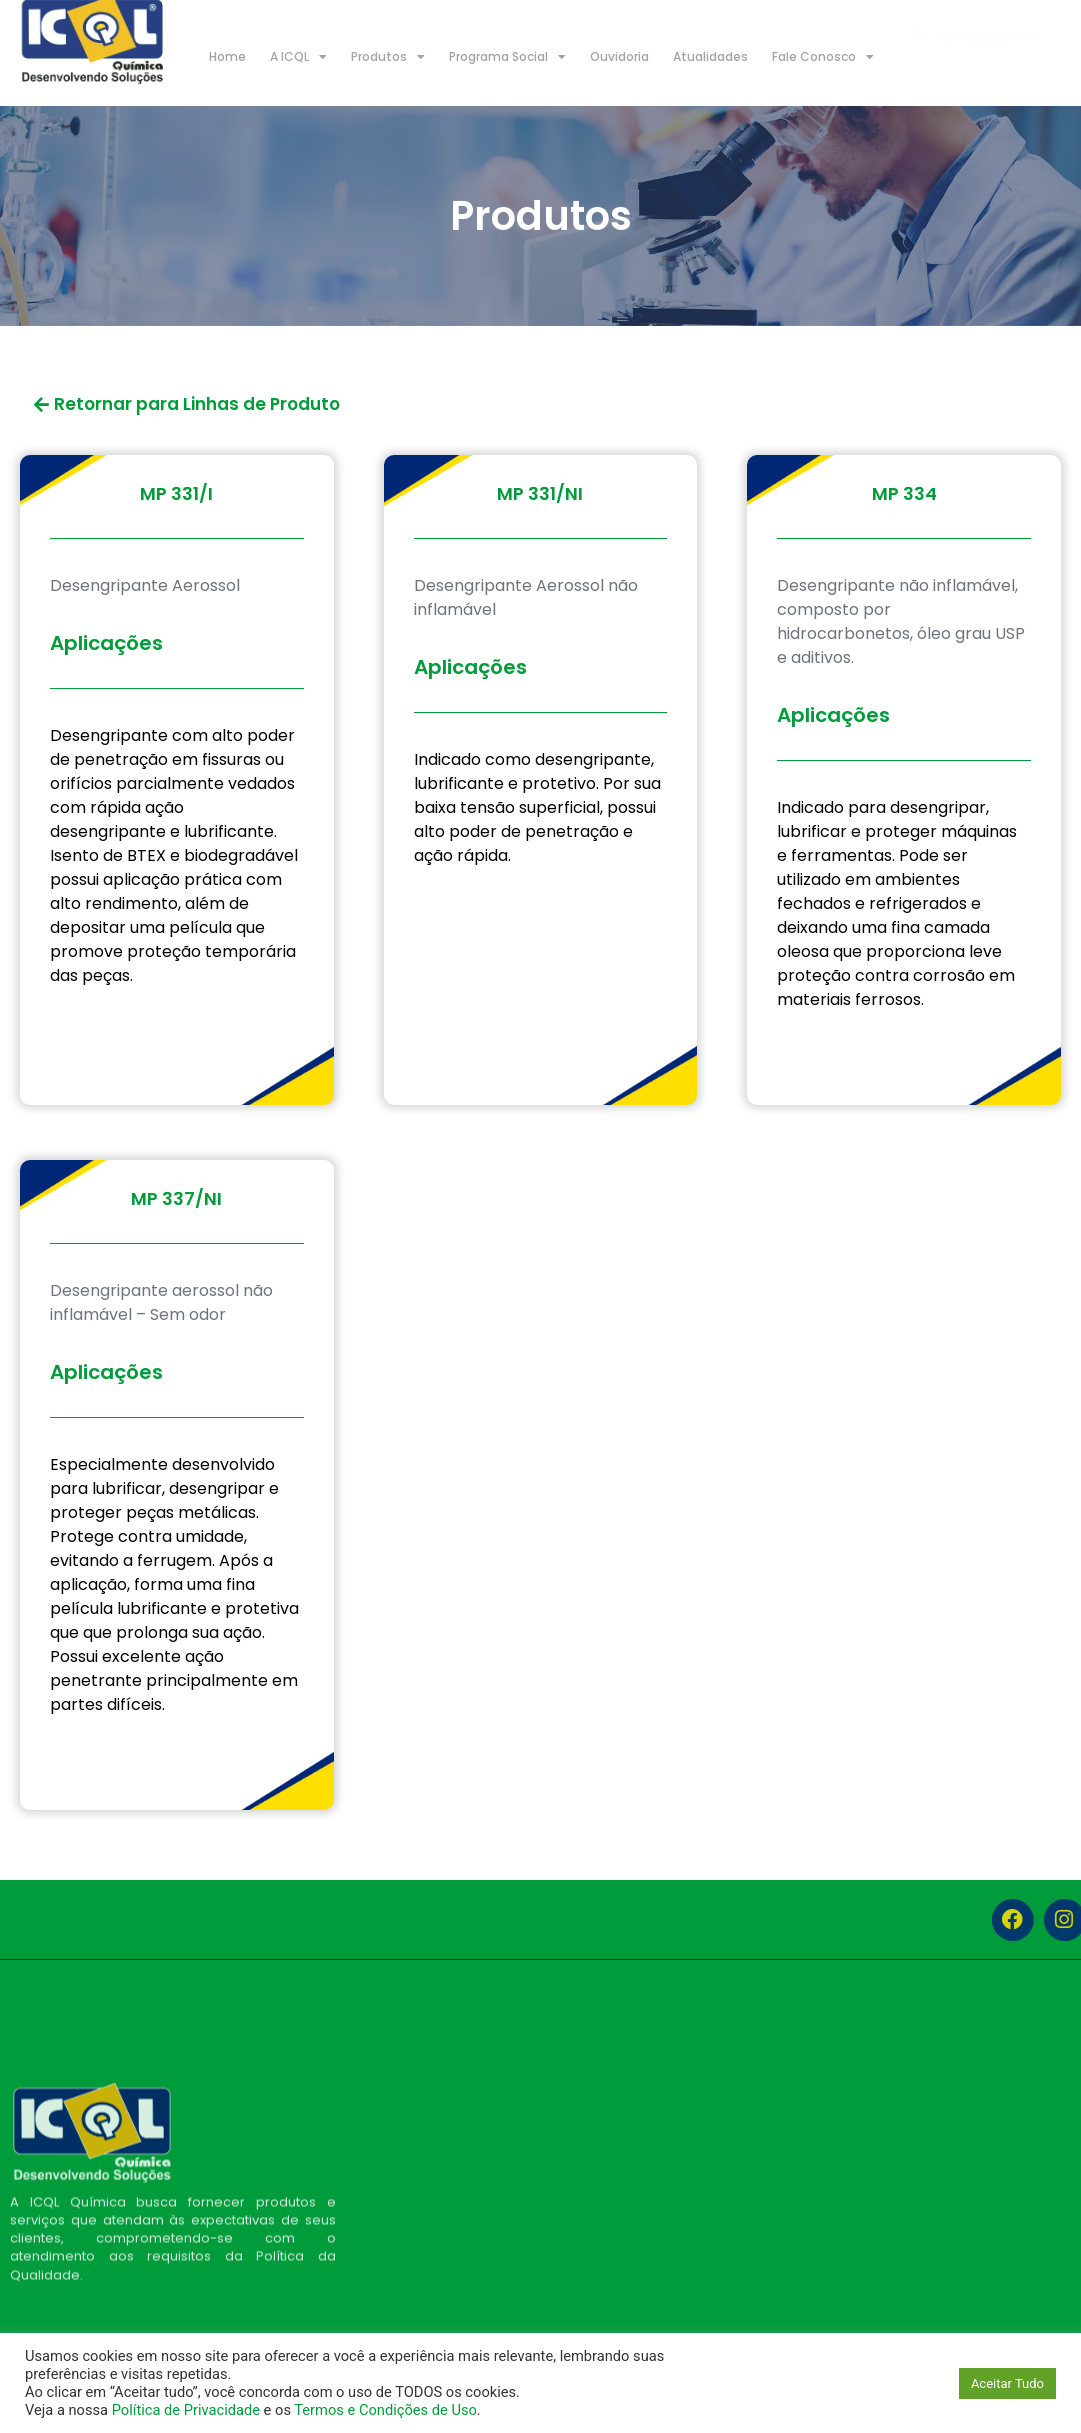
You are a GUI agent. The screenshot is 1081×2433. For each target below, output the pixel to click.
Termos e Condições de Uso (385, 2410)
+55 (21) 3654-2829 (987, 42)
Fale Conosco (823, 57)
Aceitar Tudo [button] (1007, 2383)
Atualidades (710, 56)
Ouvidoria (619, 56)
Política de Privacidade (186, 2410)
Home (227, 56)
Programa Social (507, 57)
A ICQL (298, 57)
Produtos (388, 57)
